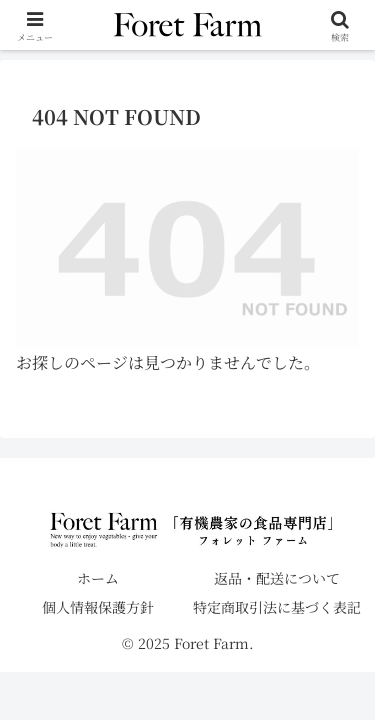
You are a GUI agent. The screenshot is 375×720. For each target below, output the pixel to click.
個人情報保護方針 (98, 607)
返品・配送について (277, 578)
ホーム (98, 578)
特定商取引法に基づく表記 (277, 607)
